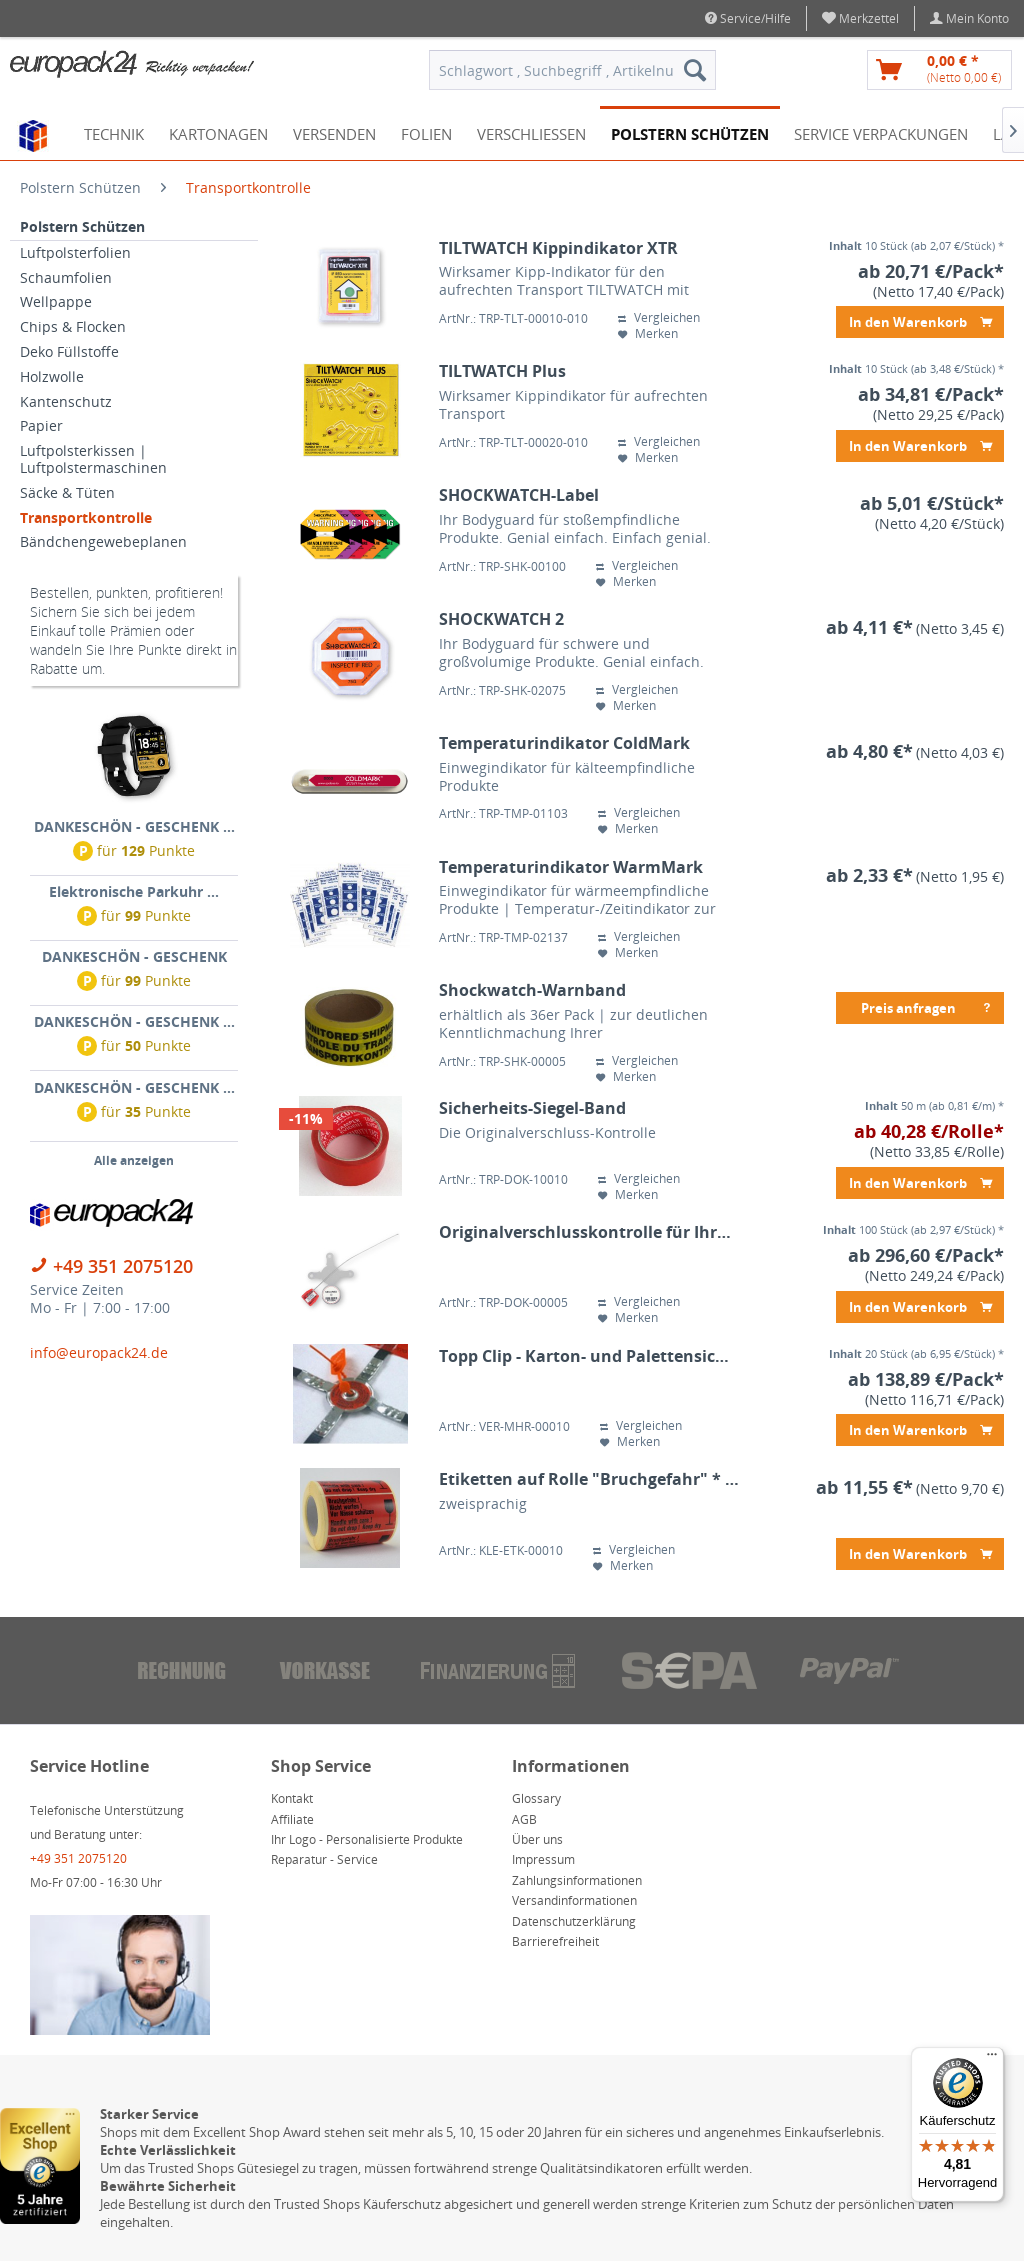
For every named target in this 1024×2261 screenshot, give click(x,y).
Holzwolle (52, 376)
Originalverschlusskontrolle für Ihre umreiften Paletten (589, 1232)
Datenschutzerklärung (574, 1921)
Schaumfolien (66, 277)
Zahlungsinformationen (577, 1880)
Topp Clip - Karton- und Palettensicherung (589, 1356)
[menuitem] (861, 18)
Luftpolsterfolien (75, 252)
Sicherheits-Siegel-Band (532, 1108)
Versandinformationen (574, 1900)
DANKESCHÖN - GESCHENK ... (134, 826)
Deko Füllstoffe (69, 351)
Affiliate (292, 1819)
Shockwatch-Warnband (532, 990)
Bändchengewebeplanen (103, 541)
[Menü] (992, 2059)
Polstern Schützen (82, 226)
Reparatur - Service (324, 1859)
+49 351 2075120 (123, 1266)
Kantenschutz (66, 401)
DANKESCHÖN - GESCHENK (134, 956)
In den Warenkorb (920, 318)
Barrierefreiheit (555, 1941)
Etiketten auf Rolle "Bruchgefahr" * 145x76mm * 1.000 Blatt (589, 1479)
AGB (524, 1819)
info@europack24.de (99, 1352)
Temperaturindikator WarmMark (571, 867)
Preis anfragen (927, 1004)
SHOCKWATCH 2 (501, 619)
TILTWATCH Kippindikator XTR (558, 248)
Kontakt (292, 1798)
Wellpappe (56, 301)
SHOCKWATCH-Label (519, 495)
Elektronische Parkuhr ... (134, 891)
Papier (41, 425)
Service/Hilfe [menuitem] (748, 18)
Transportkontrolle (86, 517)
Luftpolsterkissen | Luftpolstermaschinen (93, 459)
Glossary (536, 1798)
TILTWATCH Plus (502, 371)
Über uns (537, 1839)
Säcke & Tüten (67, 492)
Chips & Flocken (73, 326)
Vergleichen (659, 318)
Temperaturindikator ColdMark (564, 743)
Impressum (543, 1859)
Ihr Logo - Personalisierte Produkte (367, 1839)
